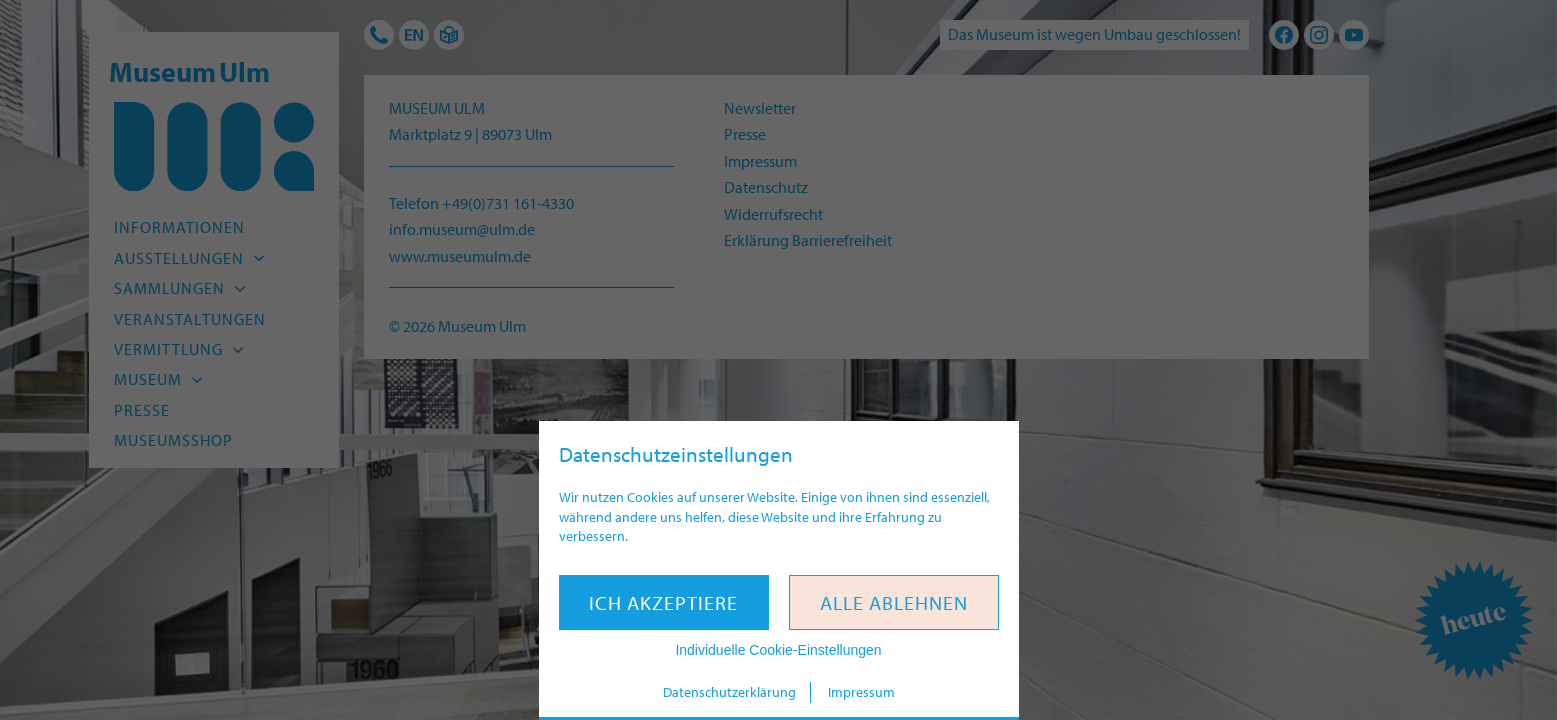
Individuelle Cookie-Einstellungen (778, 650)
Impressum (861, 692)
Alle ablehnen (894, 602)
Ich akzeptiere (663, 602)
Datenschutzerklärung (729, 692)
